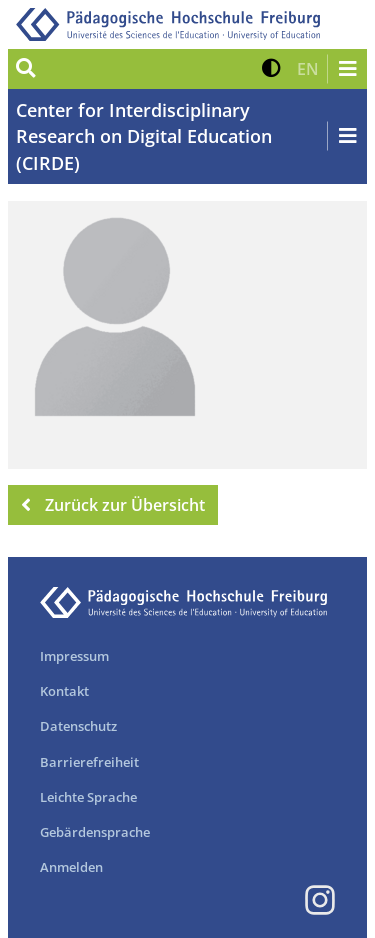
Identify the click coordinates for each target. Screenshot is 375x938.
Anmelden (71, 867)
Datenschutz (78, 726)
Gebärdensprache (95, 832)
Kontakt (64, 691)
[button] (271, 69)
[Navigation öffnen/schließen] (347, 69)
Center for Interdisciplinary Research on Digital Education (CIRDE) (144, 136)
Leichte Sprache (88, 797)
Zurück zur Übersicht (113, 505)
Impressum (74, 656)
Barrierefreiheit (89, 762)
